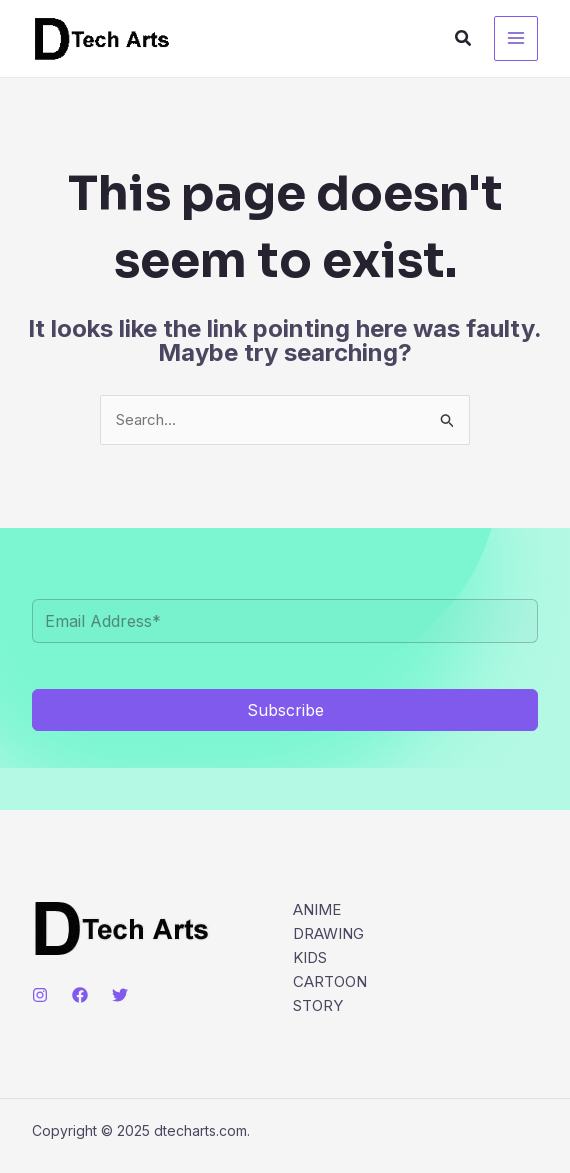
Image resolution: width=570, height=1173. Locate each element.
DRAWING (328, 933)
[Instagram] (40, 995)
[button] (464, 38)
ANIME (317, 909)
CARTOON (330, 981)
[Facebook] (80, 995)
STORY (318, 1005)
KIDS (310, 957)
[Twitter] (120, 995)
